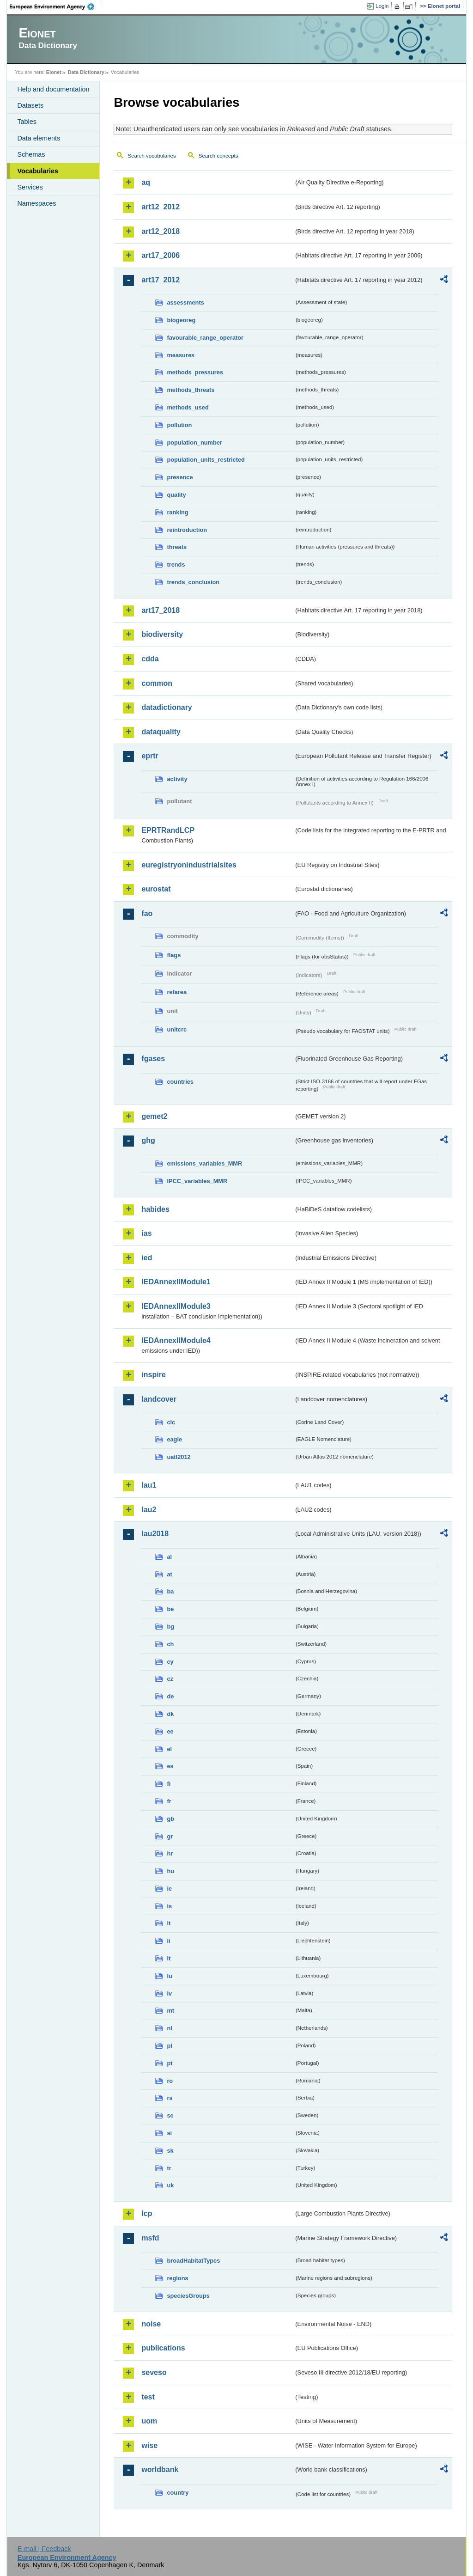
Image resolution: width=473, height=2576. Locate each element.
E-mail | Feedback (44, 2548)
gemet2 (154, 1116)
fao (146, 913)
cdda (149, 659)
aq (145, 182)
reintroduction (187, 529)
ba (170, 1591)
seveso (153, 2372)
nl (169, 2028)
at (169, 1574)
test (147, 2397)
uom (149, 2421)
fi (168, 1783)
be (170, 1608)
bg (170, 1626)
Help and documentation (53, 89)
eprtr (149, 756)
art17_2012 (160, 280)
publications (163, 2348)
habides (155, 1209)
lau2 (148, 1510)
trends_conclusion (193, 582)
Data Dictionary (86, 72)
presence (180, 477)
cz (170, 1678)
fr (169, 1801)
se (170, 2115)
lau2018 (155, 1534)
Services (29, 187)
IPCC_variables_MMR (197, 1181)
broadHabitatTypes (193, 2260)
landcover (158, 1399)
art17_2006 (160, 255)
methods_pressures (195, 372)
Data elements (38, 138)
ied (146, 1258)
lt (168, 1958)
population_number (194, 442)
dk (170, 1713)
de (170, 1696)
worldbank (159, 2469)
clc (171, 1422)
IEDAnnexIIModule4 (175, 1340)
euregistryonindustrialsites (188, 865)
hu (170, 1871)
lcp (146, 2213)
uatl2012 (178, 1456)
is (169, 1906)
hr (170, 1853)
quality (176, 494)
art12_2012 (160, 207)
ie (169, 1888)
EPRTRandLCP (167, 830)
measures (180, 355)
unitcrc (177, 1029)
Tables (26, 121)
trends (176, 564)
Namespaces (36, 203)
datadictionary (166, 707)
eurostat (155, 889)
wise (149, 2445)
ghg (148, 1140)
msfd (150, 2238)
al (169, 1556)
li (168, 1940)
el (169, 1749)
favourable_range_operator (205, 337)
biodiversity (162, 634)
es (170, 1766)
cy (170, 1661)
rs (169, 2097)
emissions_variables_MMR (204, 1163)
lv (169, 1993)
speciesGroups (188, 2295)
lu (169, 1975)
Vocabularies (37, 171)
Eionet (53, 72)
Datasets (30, 105)
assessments (185, 302)
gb (170, 1818)
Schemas (31, 154)
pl (169, 2045)
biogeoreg (181, 320)
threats (177, 546)
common (156, 683)
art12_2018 (160, 231)
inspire (153, 1375)
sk (170, 2150)
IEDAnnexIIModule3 (175, 1306)
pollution (179, 424)
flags (174, 955)
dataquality (160, 732)
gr (170, 1836)
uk (170, 2185)
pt (169, 2063)
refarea (177, 992)
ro (170, 2080)
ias (146, 1233)
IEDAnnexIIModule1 (175, 1282)
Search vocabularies (151, 156)
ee (170, 1731)
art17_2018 (160, 610)
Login (382, 6)
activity (177, 778)
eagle (174, 1439)
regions (177, 2278)
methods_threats (190, 389)
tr (169, 2168)
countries (180, 1081)
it (168, 1923)
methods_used (187, 407)
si (169, 2133)
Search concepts (218, 156)
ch (170, 1644)
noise (151, 2324)
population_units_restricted (206, 459)
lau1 (148, 1485)
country (177, 2492)
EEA (55, 6)
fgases (153, 1058)
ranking (177, 512)
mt (170, 2010)
